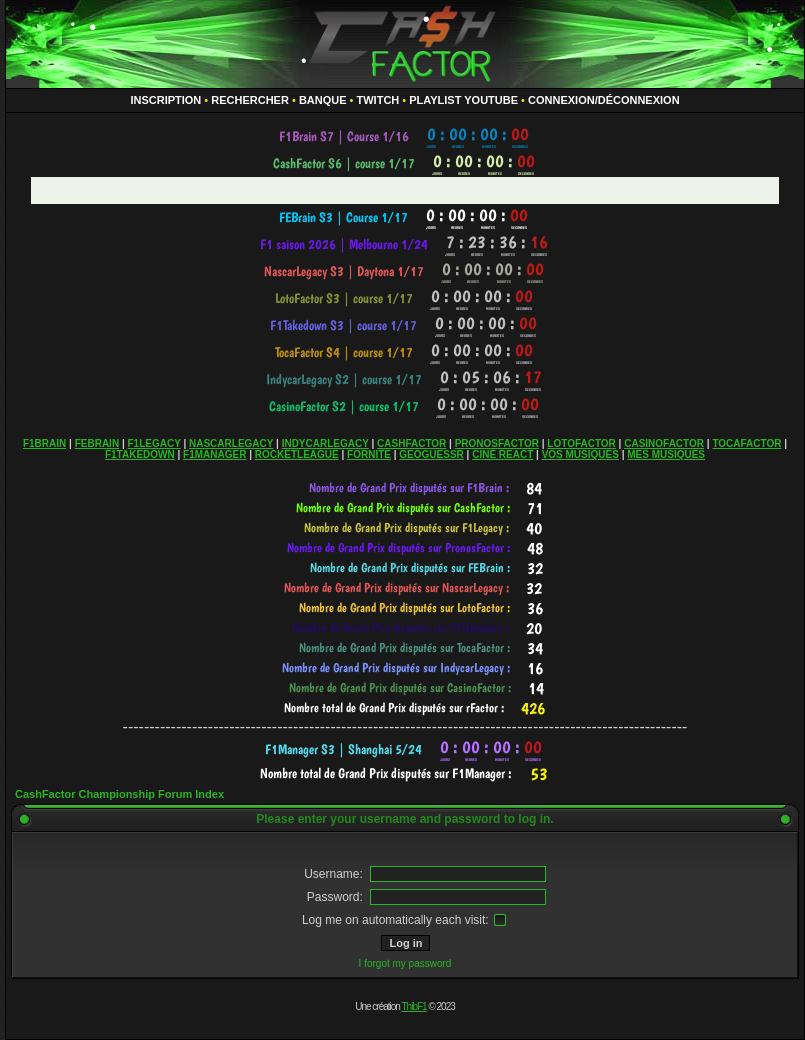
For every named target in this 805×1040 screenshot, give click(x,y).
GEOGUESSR (431, 454)
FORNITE (369, 454)
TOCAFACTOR (746, 443)
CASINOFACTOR (664, 443)
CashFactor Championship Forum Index (119, 794)
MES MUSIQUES (666, 454)
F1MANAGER (214, 454)
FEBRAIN (97, 443)
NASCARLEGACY (231, 443)
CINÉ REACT (502, 454)
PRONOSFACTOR (497, 443)
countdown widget (405, 136)
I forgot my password (405, 963)
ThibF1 (414, 1006)
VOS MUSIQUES (580, 454)
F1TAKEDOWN (140, 454)
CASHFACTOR (411, 443)
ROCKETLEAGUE (297, 454)
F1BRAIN (44, 443)
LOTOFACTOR (581, 443)
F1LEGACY (153, 443)
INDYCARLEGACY (325, 443)
